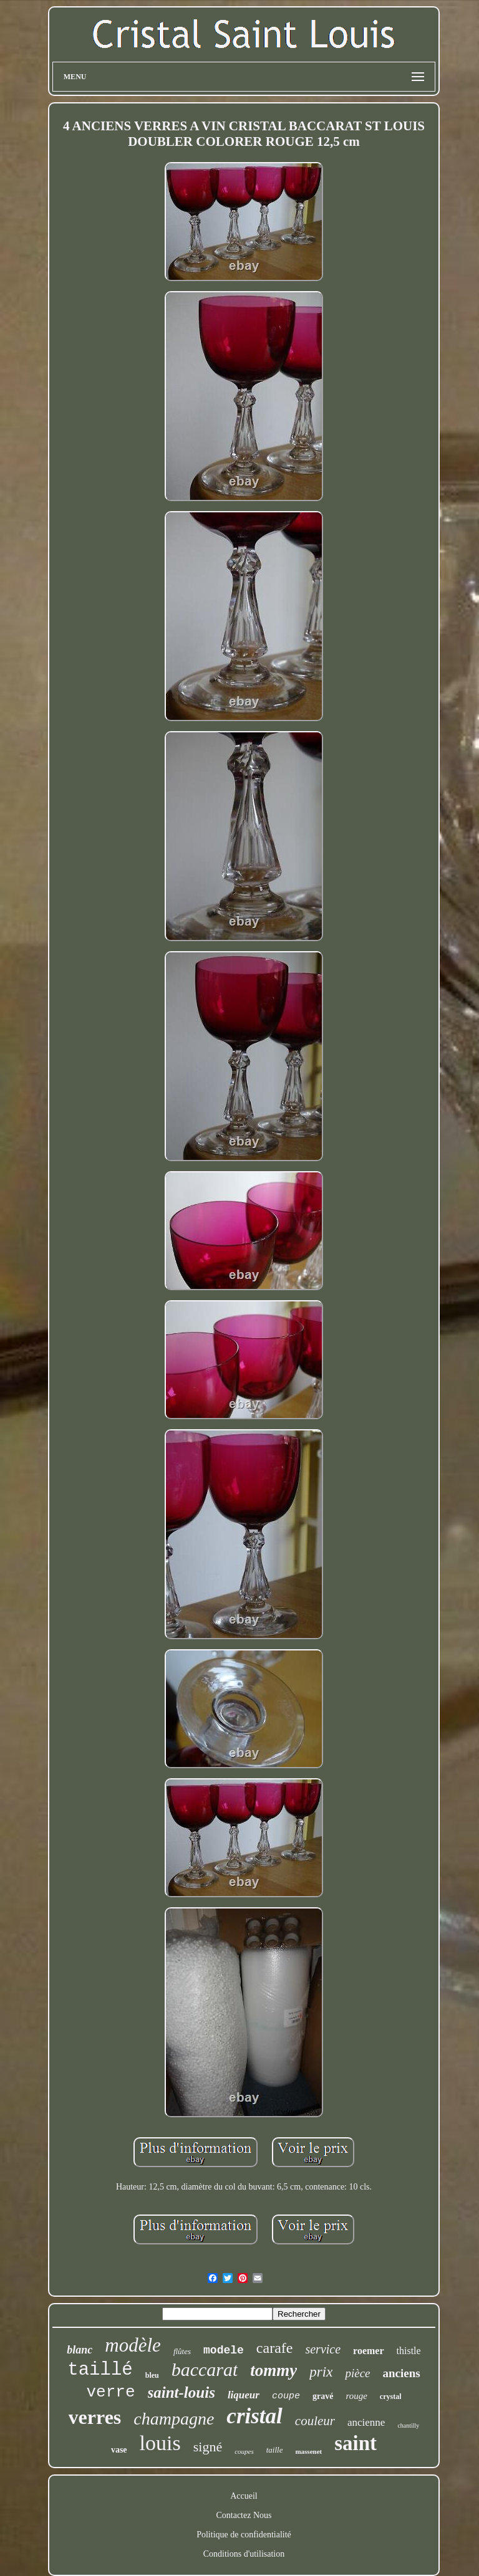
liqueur (243, 2395)
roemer (368, 2350)
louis (160, 2442)
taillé (99, 2370)
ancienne (366, 2422)
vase (119, 2449)
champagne (173, 2418)
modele (223, 2350)
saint (355, 2443)
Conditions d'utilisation (243, 2554)
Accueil (244, 2496)
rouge (356, 2396)
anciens (401, 2373)
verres (95, 2417)
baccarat (205, 2369)
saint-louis (181, 2392)
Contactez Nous (243, 2515)
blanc (79, 2350)
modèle (133, 2345)
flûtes (182, 2351)
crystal (391, 2396)
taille (274, 2449)
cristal (254, 2416)
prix (320, 2372)
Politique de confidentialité (243, 2534)
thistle (409, 2350)
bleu (152, 2375)
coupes (244, 2451)
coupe (286, 2396)
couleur (315, 2420)
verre (111, 2392)
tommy (273, 2370)
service (323, 2349)
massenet (308, 2451)
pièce (357, 2373)
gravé (322, 2396)
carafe (274, 2348)
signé (207, 2446)
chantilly (408, 2425)
